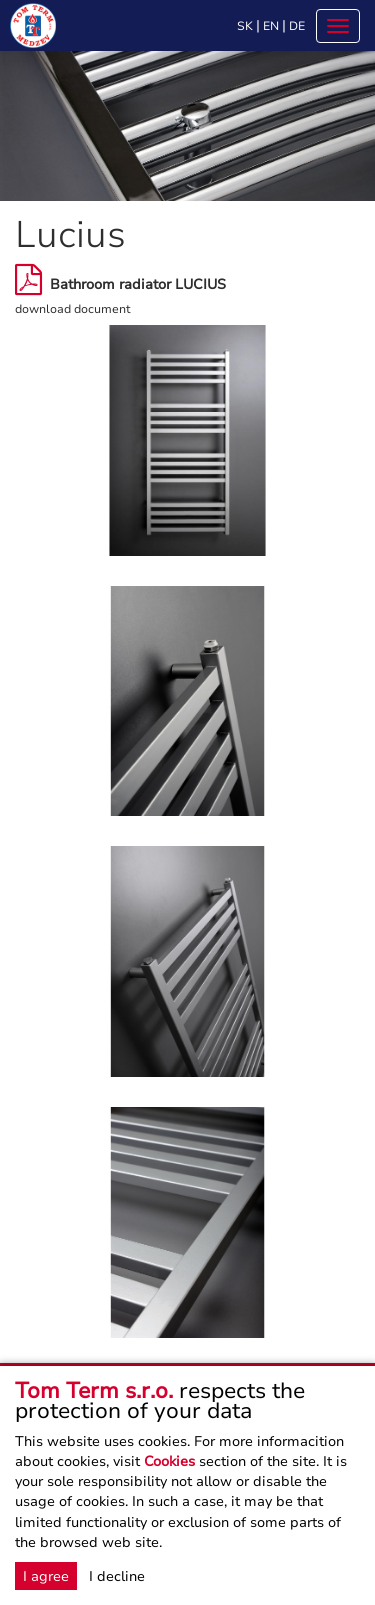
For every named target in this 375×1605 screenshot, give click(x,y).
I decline (117, 1576)
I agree (46, 1576)
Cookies (169, 1461)
